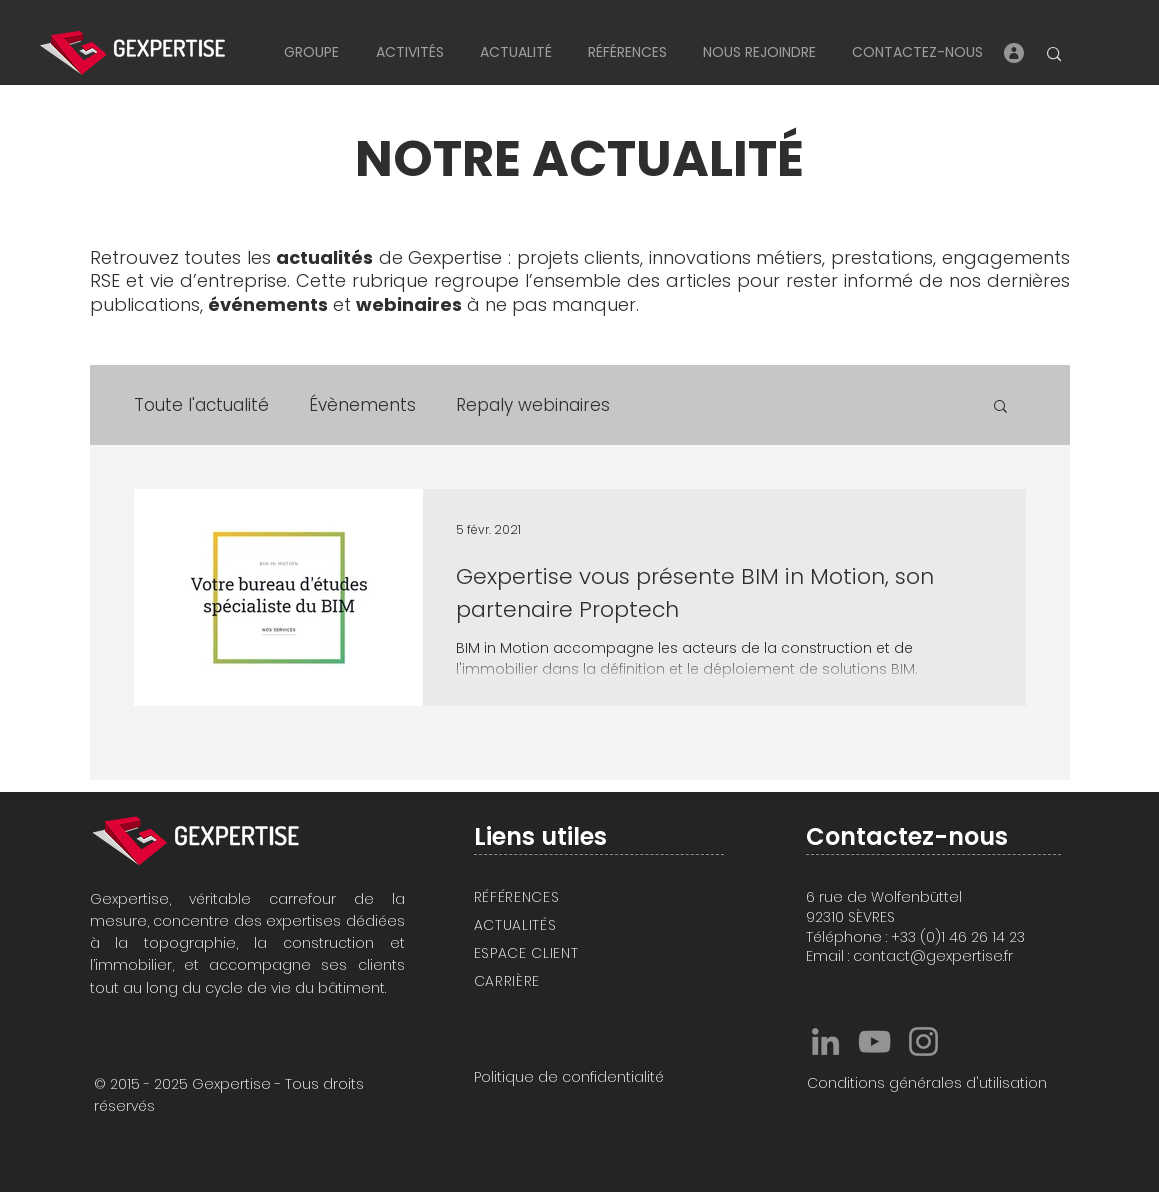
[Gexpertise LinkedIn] (825, 1041)
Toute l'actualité (201, 405)
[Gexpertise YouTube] (874, 1041)
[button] (311, 52)
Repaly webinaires (533, 405)
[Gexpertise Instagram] (923, 1041)
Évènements (362, 405)
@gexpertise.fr (961, 956)
